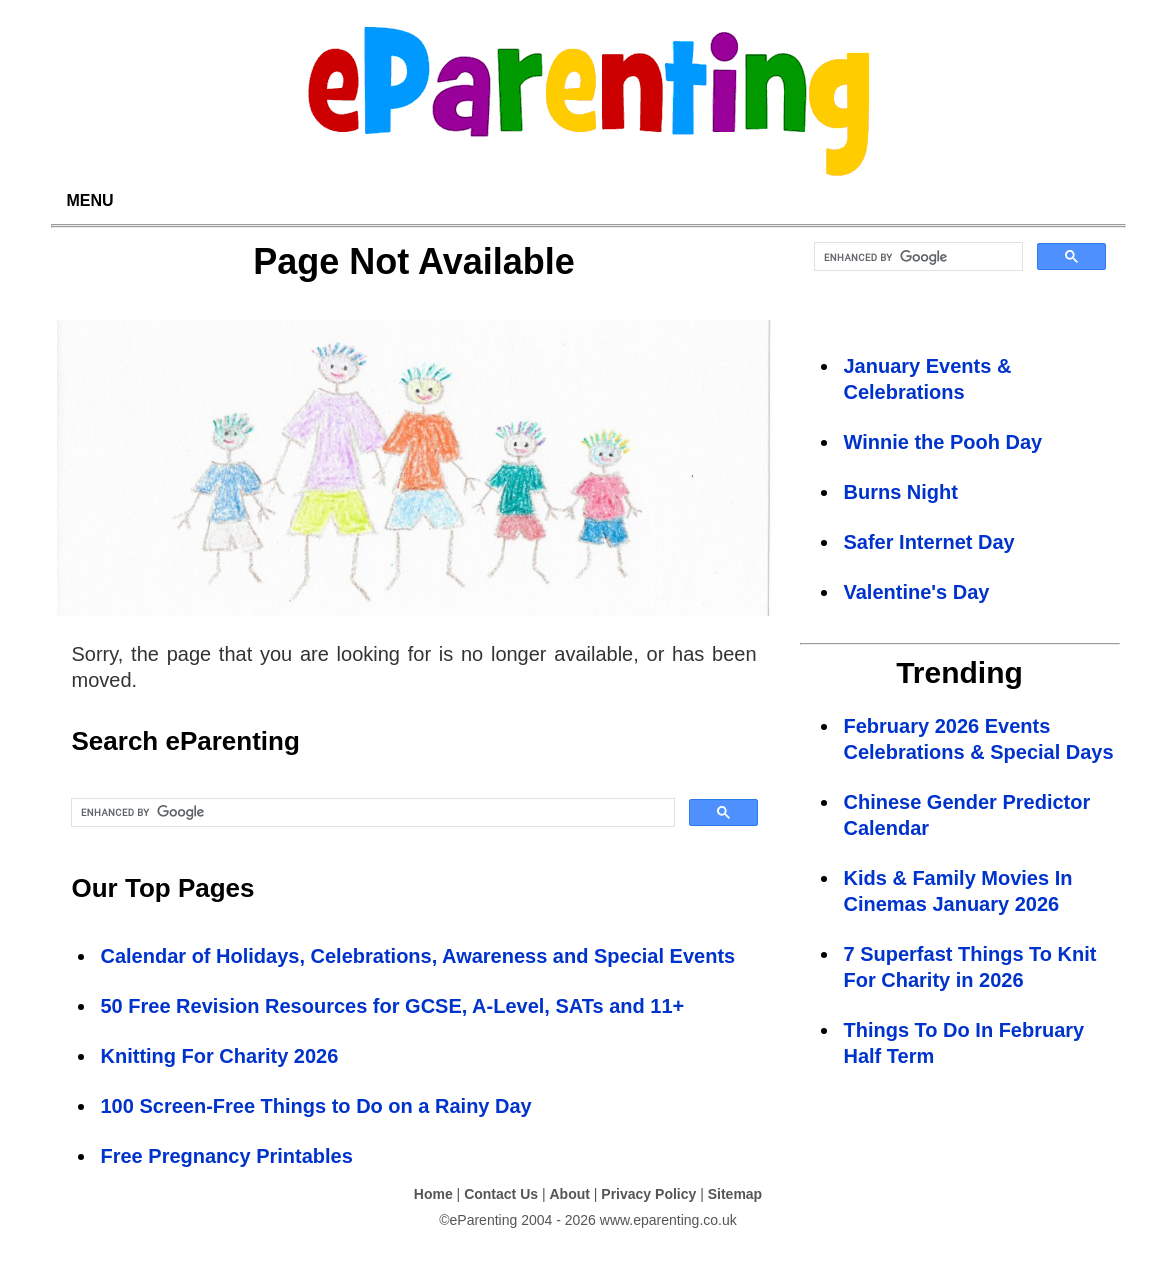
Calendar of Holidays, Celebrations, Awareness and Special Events (418, 956)
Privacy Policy (648, 1194)
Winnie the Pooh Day (943, 442)
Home (433, 1194)
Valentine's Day (917, 592)
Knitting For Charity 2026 (220, 1056)
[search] (371, 813)
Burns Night (901, 492)
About (569, 1194)
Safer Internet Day (929, 542)
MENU (90, 200)
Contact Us (501, 1194)
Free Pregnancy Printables (227, 1156)
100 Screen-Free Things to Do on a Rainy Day (316, 1106)
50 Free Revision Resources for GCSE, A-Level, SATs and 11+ (393, 1006)
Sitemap (735, 1194)
